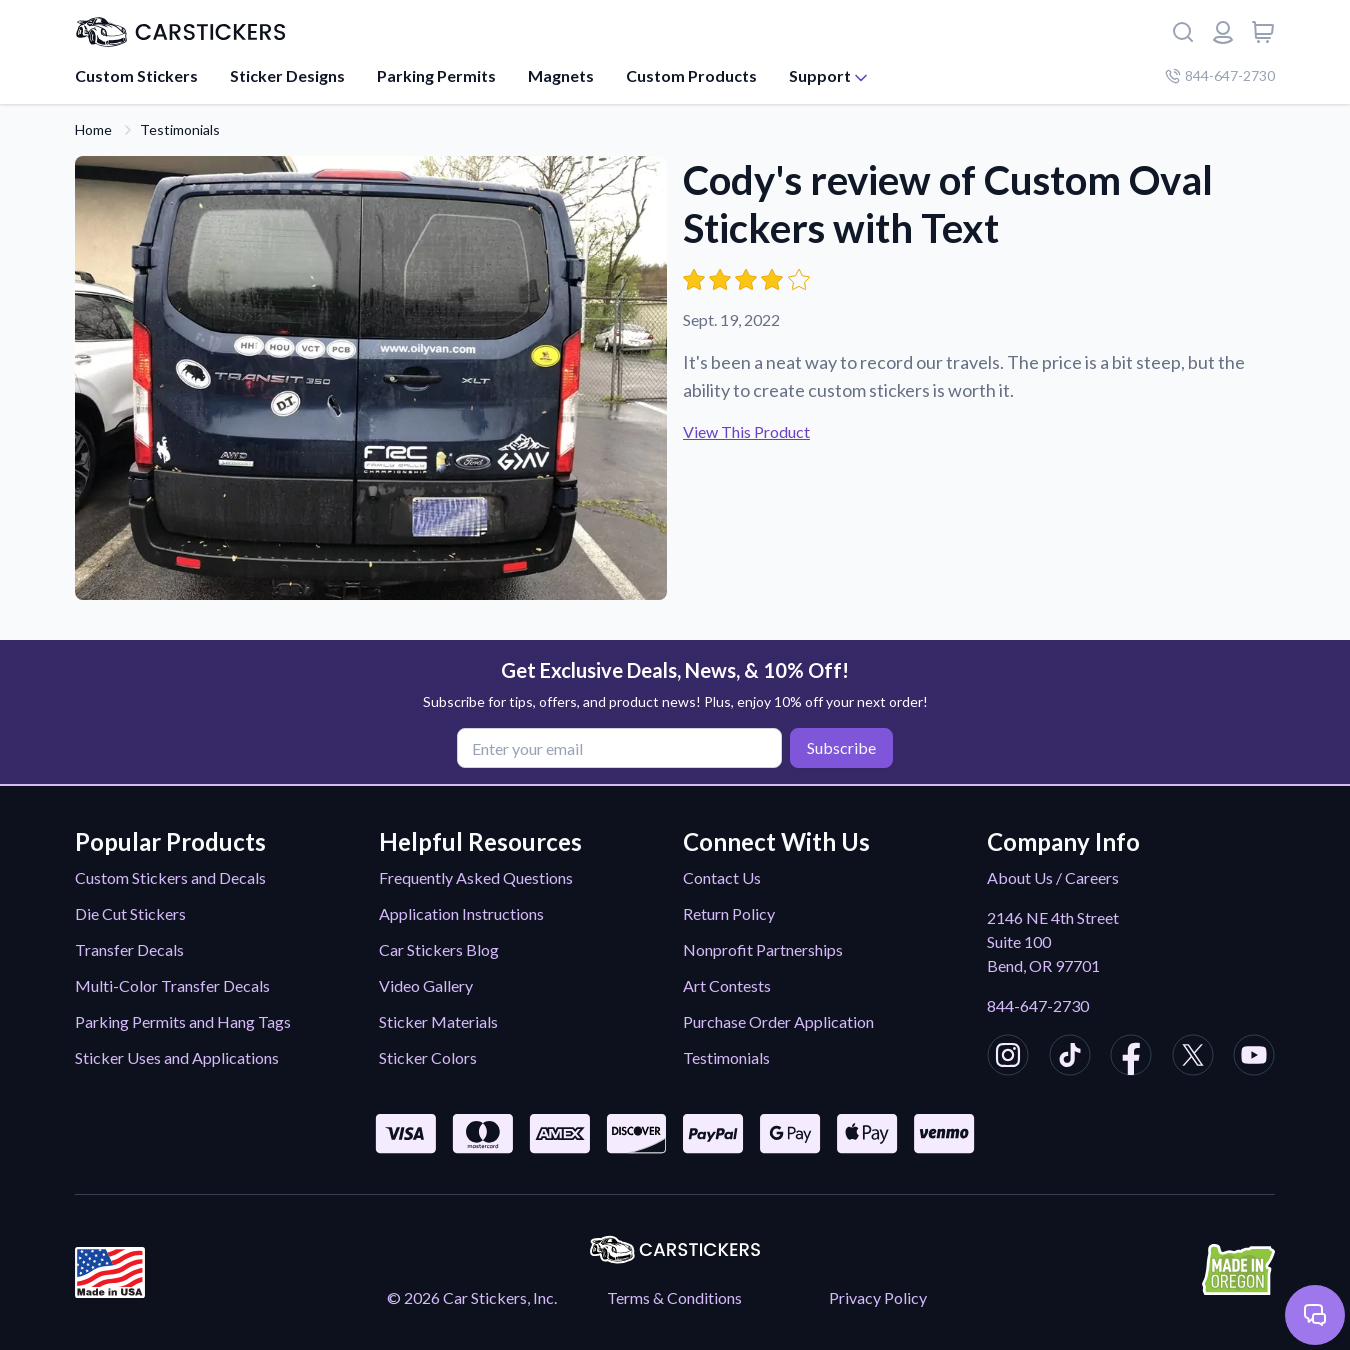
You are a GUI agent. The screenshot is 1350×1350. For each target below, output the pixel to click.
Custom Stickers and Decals (170, 877)
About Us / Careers (1053, 877)
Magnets (561, 75)
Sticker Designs (287, 75)
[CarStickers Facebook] (1131, 1058)
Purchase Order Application (778, 1021)
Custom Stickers (136, 75)
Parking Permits (436, 75)
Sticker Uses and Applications (177, 1057)
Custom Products (691, 75)
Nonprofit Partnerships (763, 949)
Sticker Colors (428, 1057)
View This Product (746, 431)
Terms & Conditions (674, 1297)
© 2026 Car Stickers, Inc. (472, 1297)
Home (93, 129)
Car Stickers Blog (439, 949)
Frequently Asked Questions (476, 877)
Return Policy (729, 913)
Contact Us (722, 877)
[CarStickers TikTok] (1070, 1058)
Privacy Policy (878, 1297)
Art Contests (727, 985)
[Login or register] (1223, 32)
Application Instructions (461, 913)
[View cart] (1263, 32)
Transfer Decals (129, 949)
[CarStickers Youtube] (1254, 1058)
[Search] (1183, 32)
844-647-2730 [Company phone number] (1220, 75)
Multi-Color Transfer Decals (172, 985)
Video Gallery (426, 985)
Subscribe (841, 747)
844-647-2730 (1038, 1005)
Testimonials (180, 129)
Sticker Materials (438, 1021)
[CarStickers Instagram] (1008, 1058)
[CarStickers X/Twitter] (1193, 1058)
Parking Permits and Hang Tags (183, 1021)
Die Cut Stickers (130, 913)
